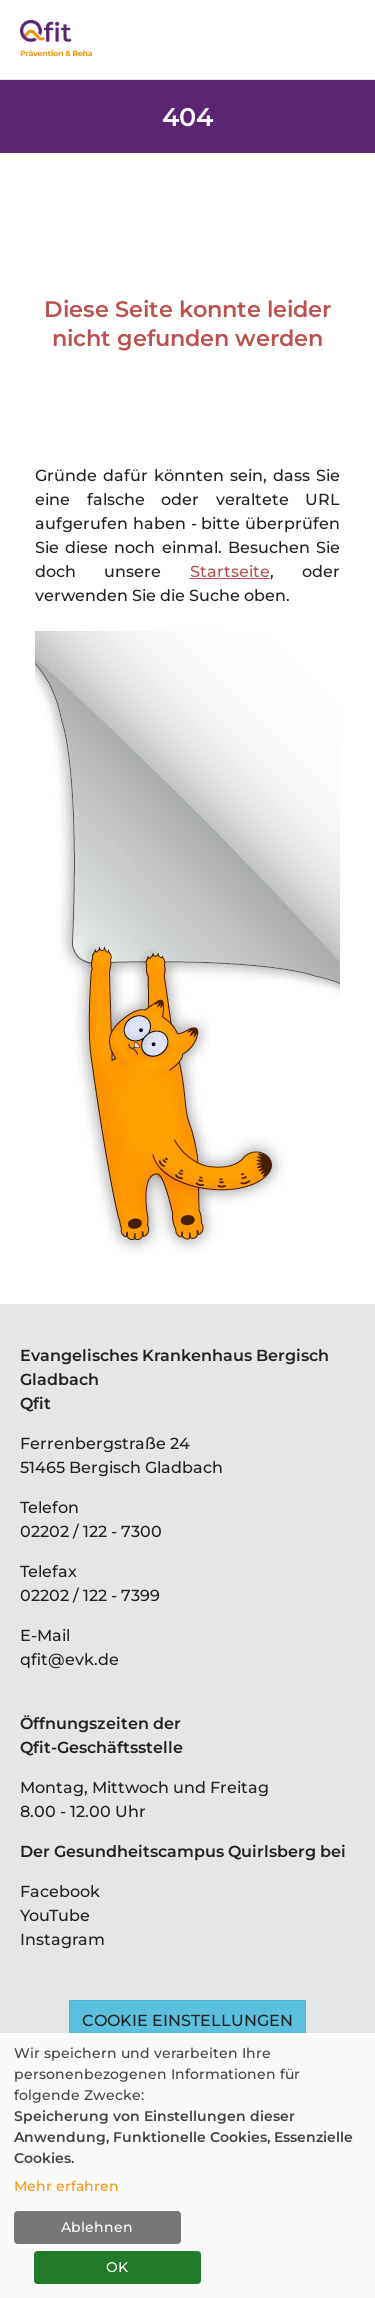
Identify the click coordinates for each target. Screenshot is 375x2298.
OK (117, 2267)
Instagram (62, 1939)
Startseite (230, 571)
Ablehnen (97, 2227)
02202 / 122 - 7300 (91, 1531)
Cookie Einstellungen (187, 2020)
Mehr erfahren (66, 2186)
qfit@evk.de (69, 1659)
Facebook (60, 1891)
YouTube (55, 1915)
